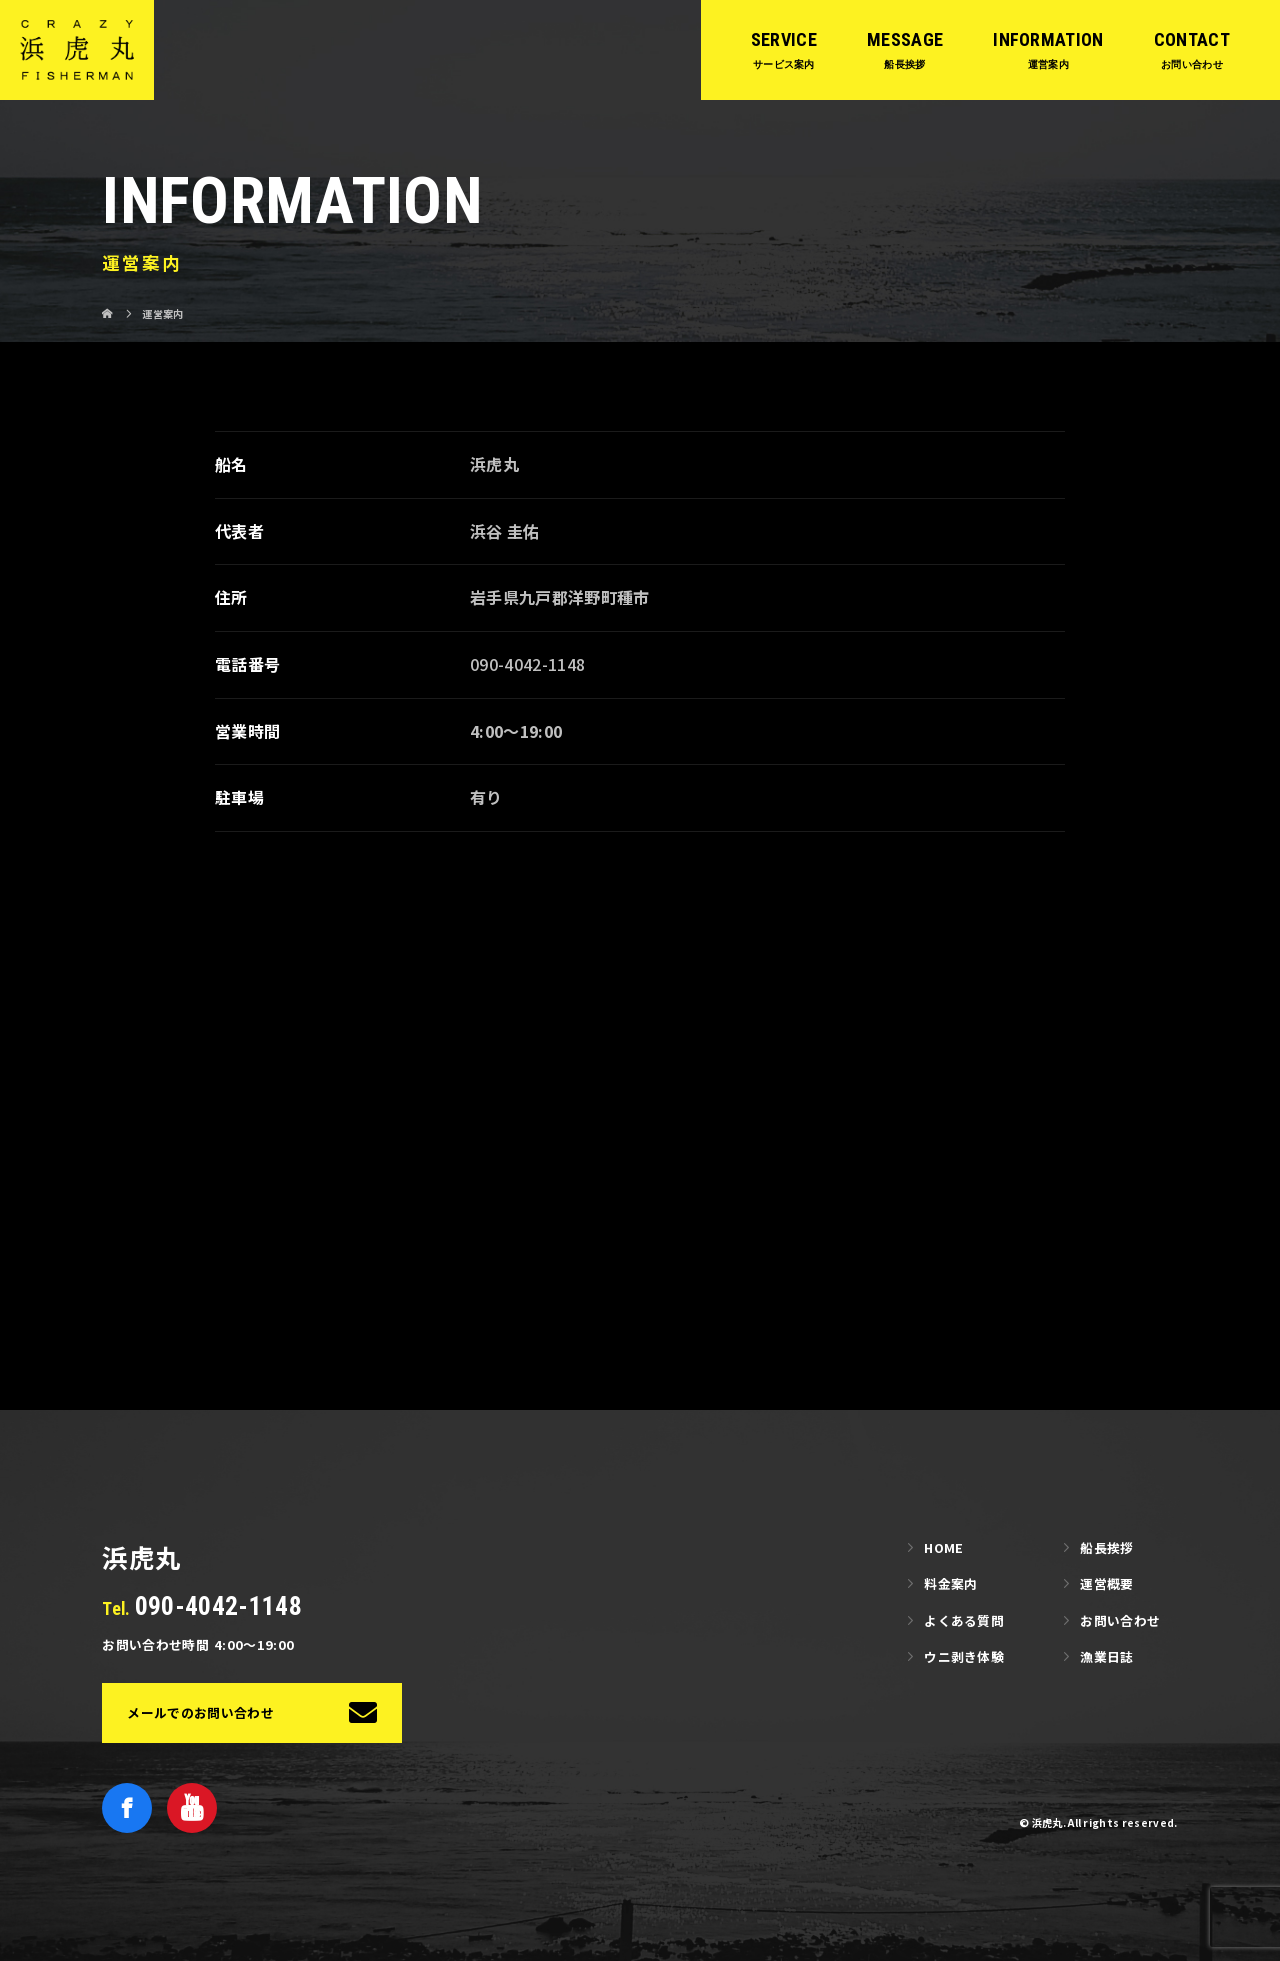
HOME (943, 1547)
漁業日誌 (1106, 1656)
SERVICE (784, 39)
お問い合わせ (1120, 1620)
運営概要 (1106, 1583)
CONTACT (1192, 39)
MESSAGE (905, 39)
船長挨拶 (1106, 1547)
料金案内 (950, 1583)
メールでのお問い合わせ (200, 1712)
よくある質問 (964, 1620)
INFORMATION (1048, 39)
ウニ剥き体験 (964, 1656)
